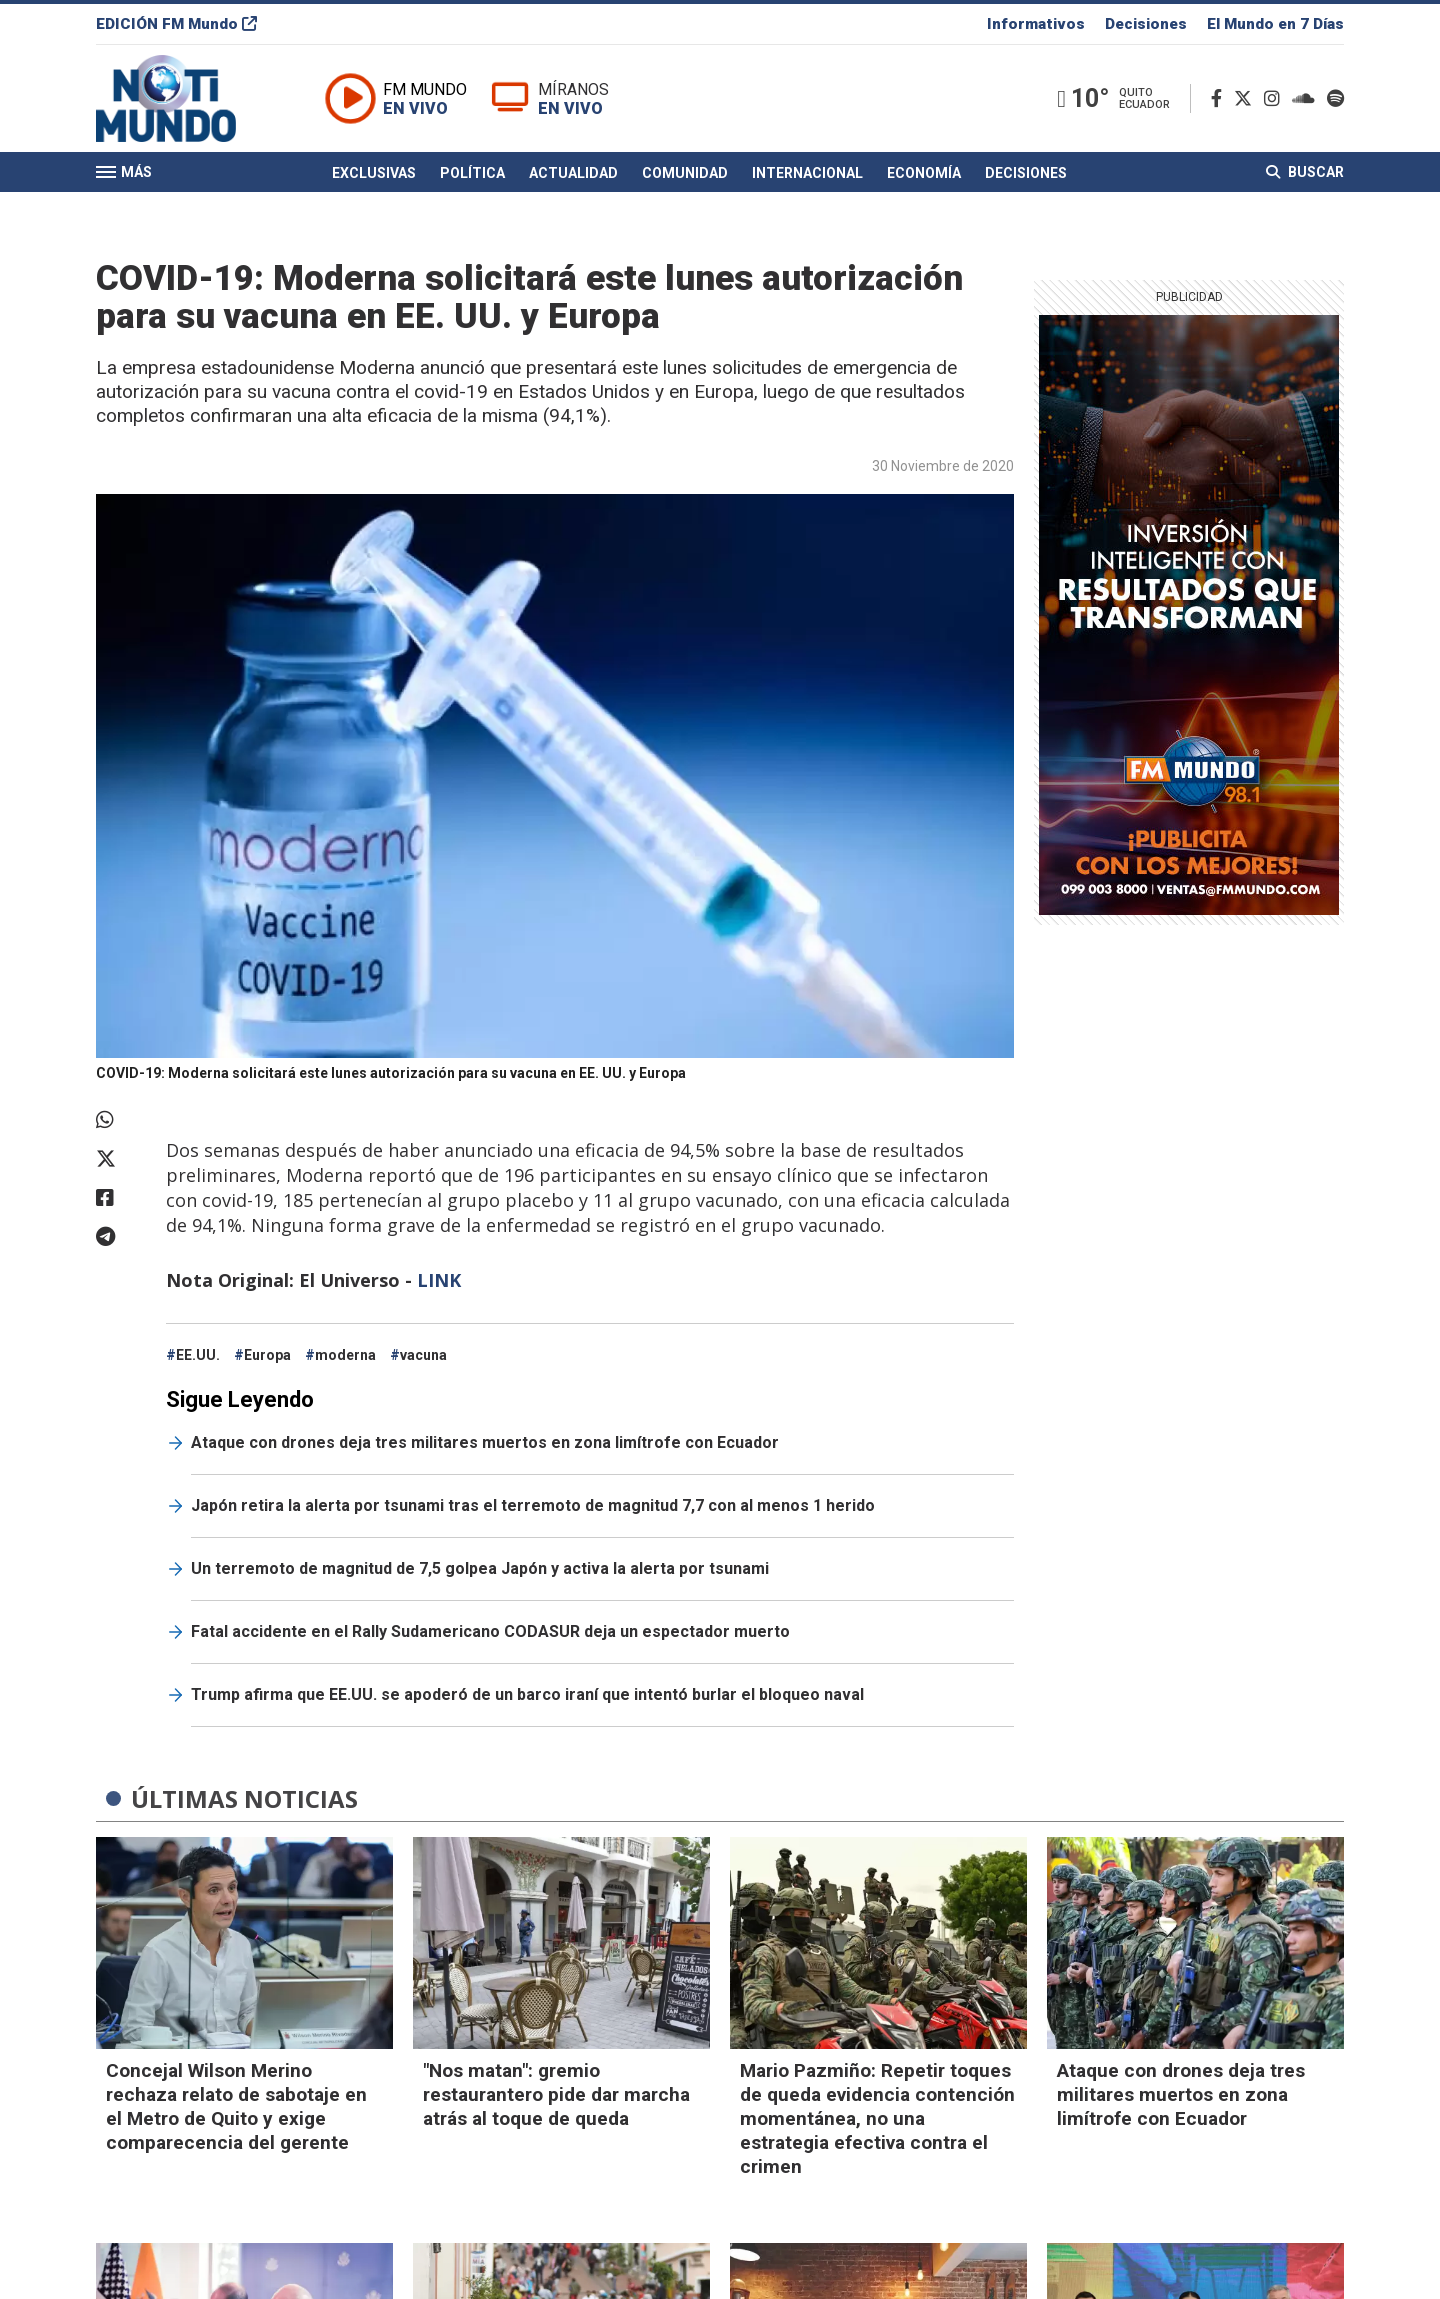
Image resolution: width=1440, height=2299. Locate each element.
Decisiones (1146, 24)
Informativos (1036, 24)
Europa (267, 1355)
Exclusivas (374, 173)
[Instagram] (1276, 98)
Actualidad (573, 173)
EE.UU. (198, 1355)
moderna (345, 1355)
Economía (924, 173)
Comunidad (685, 173)
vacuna (423, 1355)
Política (472, 173)
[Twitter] (1247, 98)
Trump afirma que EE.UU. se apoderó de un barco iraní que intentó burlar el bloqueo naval (527, 1694)
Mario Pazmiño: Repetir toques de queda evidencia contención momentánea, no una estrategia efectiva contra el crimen (877, 2118)
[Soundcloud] (1307, 98)
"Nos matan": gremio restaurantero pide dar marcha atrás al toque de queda (556, 2094)
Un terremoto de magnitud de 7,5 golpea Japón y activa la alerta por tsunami (480, 1568)
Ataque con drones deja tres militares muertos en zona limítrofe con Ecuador (485, 1442)
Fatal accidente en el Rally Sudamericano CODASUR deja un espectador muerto (490, 1631)
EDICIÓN (176, 24)
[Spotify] (1335, 98)
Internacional (807, 173)
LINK (439, 1280)
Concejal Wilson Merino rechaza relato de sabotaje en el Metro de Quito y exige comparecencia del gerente (236, 2106)
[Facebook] (1220, 98)
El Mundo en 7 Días (1275, 24)
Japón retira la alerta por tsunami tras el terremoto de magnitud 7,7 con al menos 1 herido (533, 1505)
